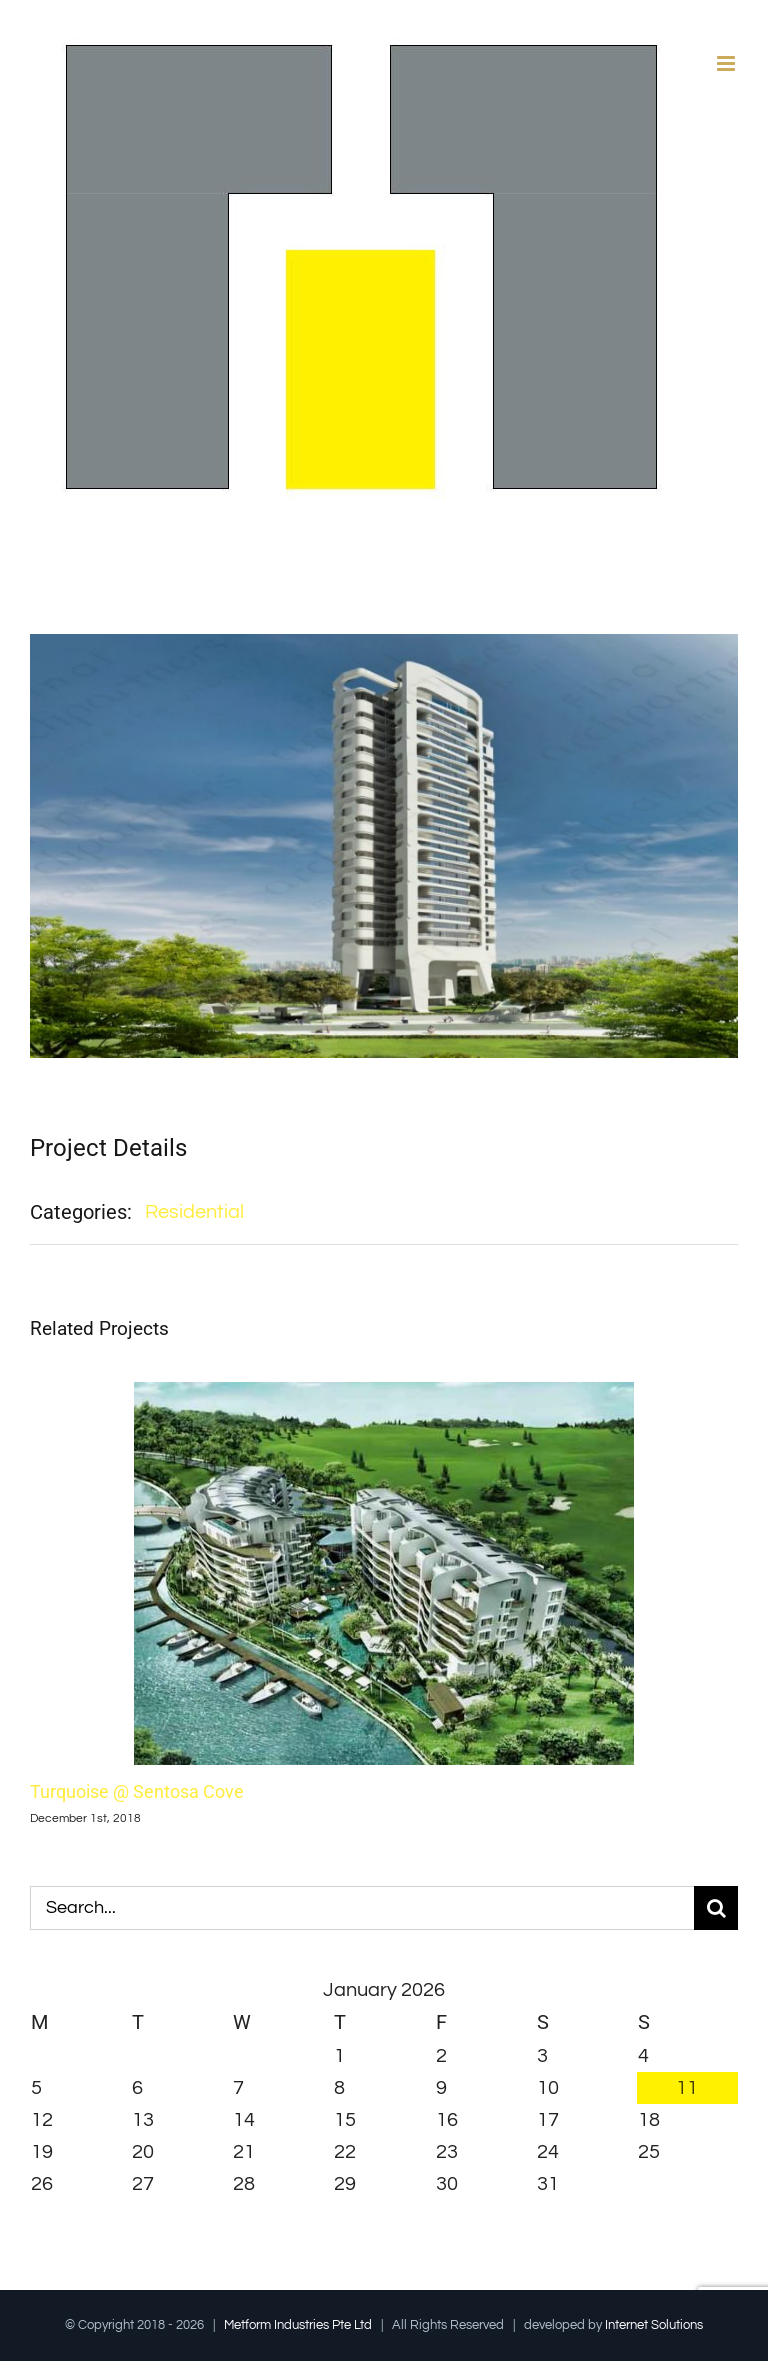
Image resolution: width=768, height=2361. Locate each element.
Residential (194, 1212)
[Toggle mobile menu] (727, 63)
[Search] (716, 1908)
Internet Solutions (654, 2325)
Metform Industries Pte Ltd (298, 2325)
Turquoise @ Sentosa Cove (137, 1791)
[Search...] (362, 1908)
